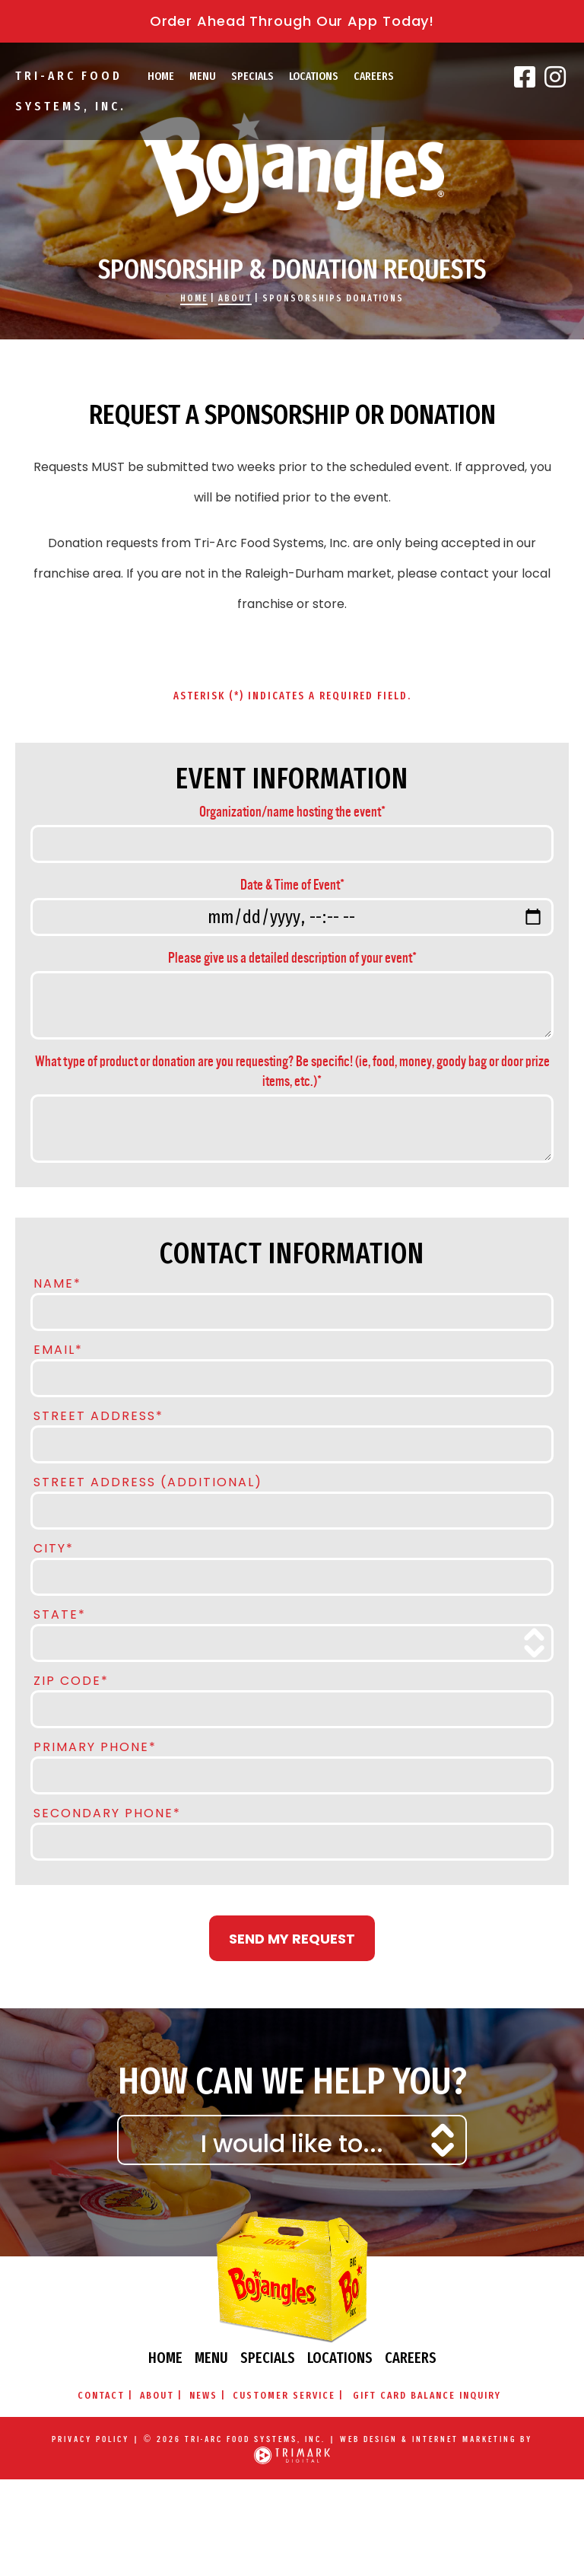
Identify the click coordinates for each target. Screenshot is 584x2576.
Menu (202, 76)
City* (53, 1547)
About (235, 298)
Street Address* (98, 1414)
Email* (58, 1348)
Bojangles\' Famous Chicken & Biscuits (292, 165)
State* (59, 1613)
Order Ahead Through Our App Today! (292, 20)
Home (161, 76)
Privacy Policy (90, 2439)
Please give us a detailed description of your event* (292, 958)
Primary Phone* (95, 1745)
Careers (374, 76)
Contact (101, 2395)
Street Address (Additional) (147, 1481)
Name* (57, 1282)
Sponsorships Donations (333, 298)
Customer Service (284, 2395)
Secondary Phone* (107, 1812)
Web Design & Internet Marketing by (436, 2439)
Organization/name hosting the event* (292, 812)
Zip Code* (71, 1679)
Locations (313, 76)
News (203, 2395)
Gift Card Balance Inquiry (427, 2395)
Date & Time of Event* (292, 885)
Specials (252, 76)
